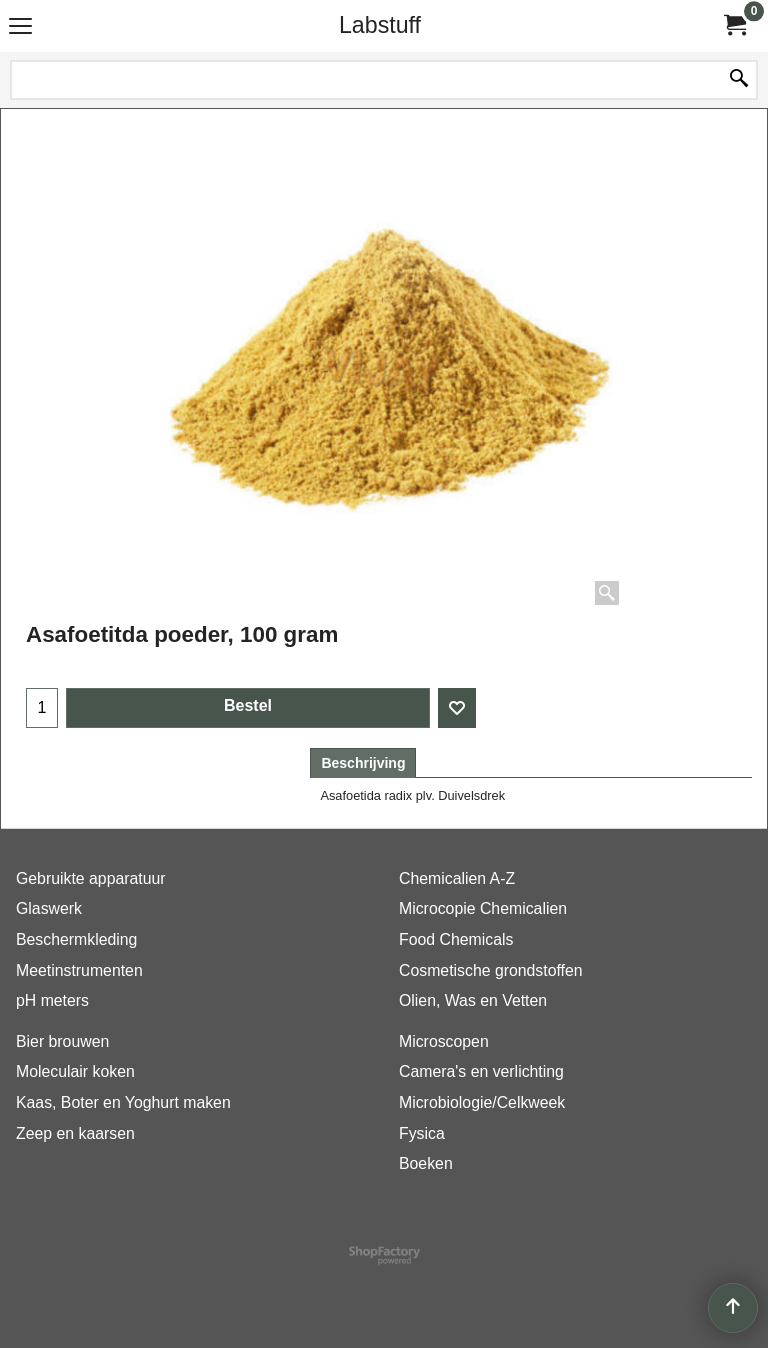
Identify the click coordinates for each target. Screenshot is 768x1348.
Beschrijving (363, 763)
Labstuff (380, 25)
